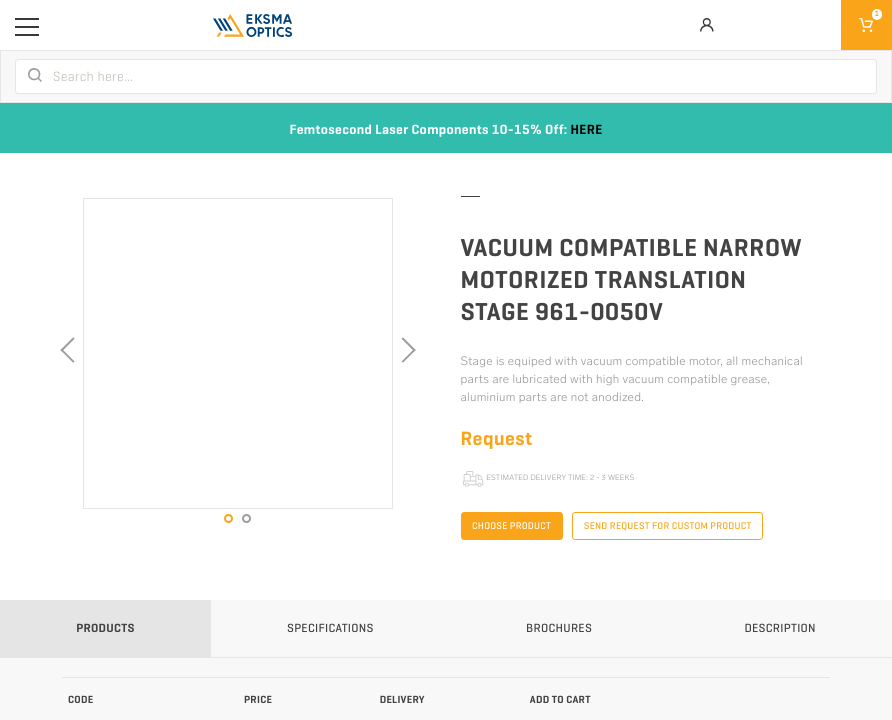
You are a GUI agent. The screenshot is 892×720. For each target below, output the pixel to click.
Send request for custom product (668, 526)
